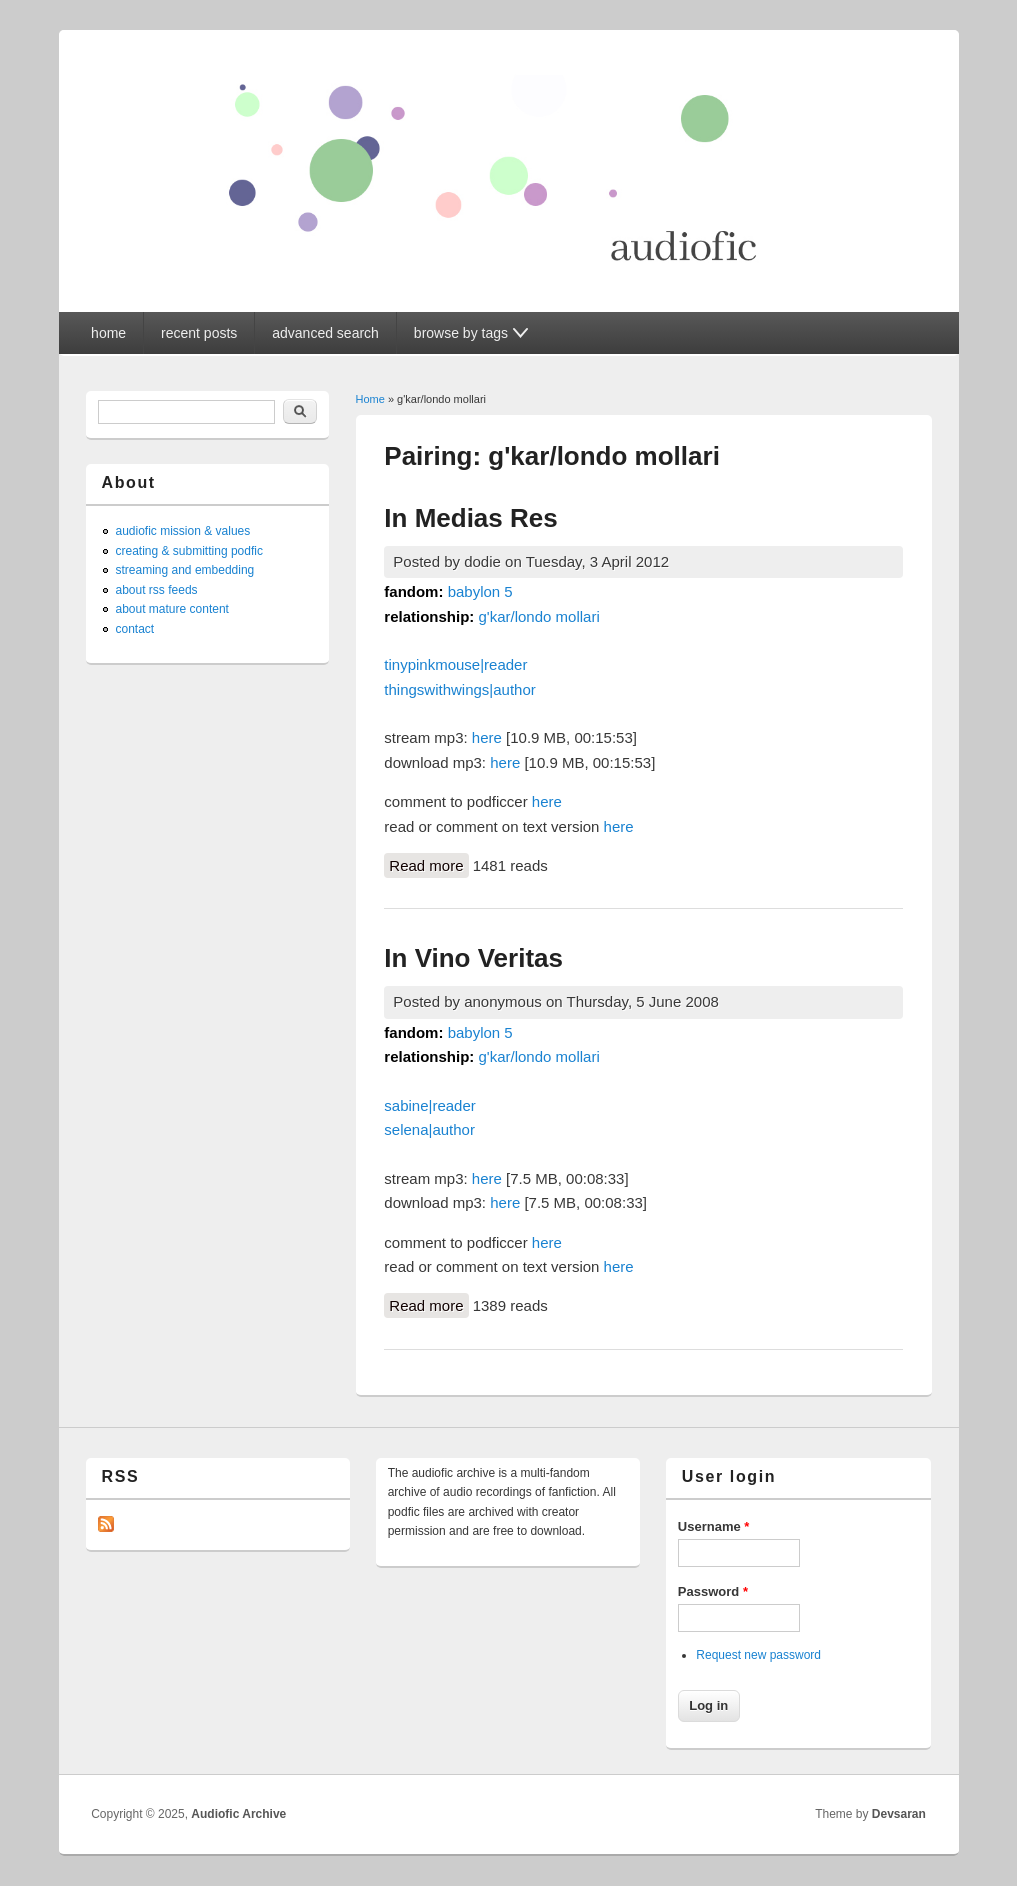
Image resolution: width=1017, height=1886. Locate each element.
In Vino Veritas (473, 958)
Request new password (758, 1655)
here (487, 737)
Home (370, 399)
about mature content (172, 609)
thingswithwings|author (459, 689)
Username (714, 1526)
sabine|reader (429, 1105)
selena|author (429, 1129)
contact (135, 629)
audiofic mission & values (183, 531)
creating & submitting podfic (189, 551)
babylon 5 (480, 591)
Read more (428, 864)
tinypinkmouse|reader (455, 664)
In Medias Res (470, 518)
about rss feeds (157, 590)
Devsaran (899, 1814)
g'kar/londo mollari (538, 616)
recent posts (199, 333)
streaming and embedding (185, 570)
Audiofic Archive (238, 1814)
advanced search (325, 333)
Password (713, 1591)
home (108, 333)
